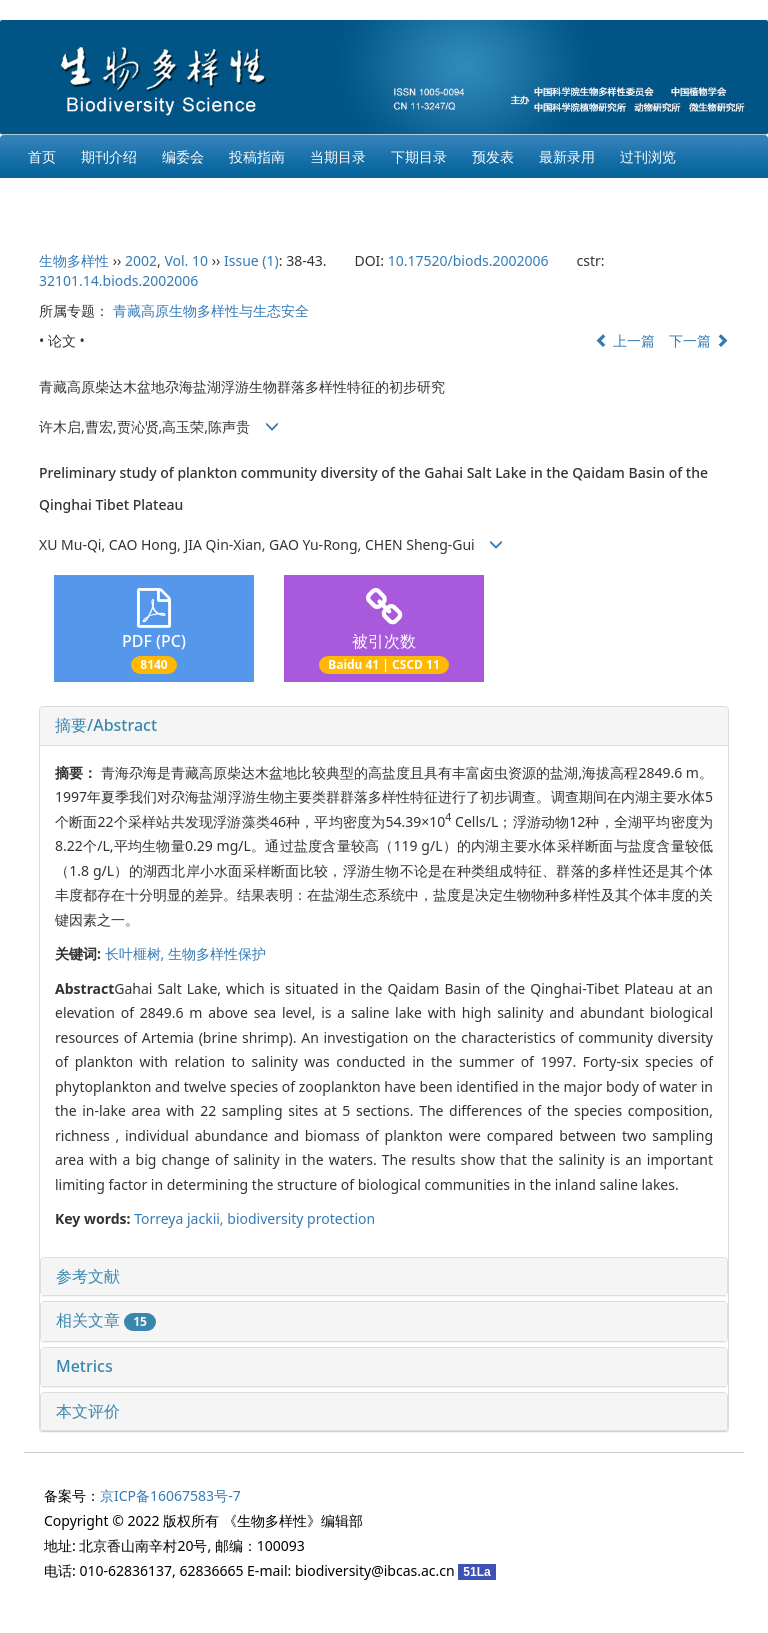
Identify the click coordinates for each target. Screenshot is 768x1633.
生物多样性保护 (217, 953)
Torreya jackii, (180, 1218)
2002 (141, 260)
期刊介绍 (109, 156)
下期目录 (419, 156)
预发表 (493, 156)
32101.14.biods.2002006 (118, 280)
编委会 (183, 156)
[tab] (384, 726)
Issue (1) (251, 260)
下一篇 (699, 340)
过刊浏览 (648, 156)
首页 (42, 156)
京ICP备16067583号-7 (170, 1495)
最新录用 (567, 156)
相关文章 (106, 1320)
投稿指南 (257, 156)
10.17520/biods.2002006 (468, 260)
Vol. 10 (186, 260)
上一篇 (625, 340)
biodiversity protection (301, 1218)
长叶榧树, (136, 953)
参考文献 (88, 1276)
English (52, 199)
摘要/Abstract (106, 725)
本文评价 (88, 1411)
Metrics (84, 1366)
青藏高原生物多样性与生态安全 (211, 310)
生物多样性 (74, 260)
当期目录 (338, 156)
